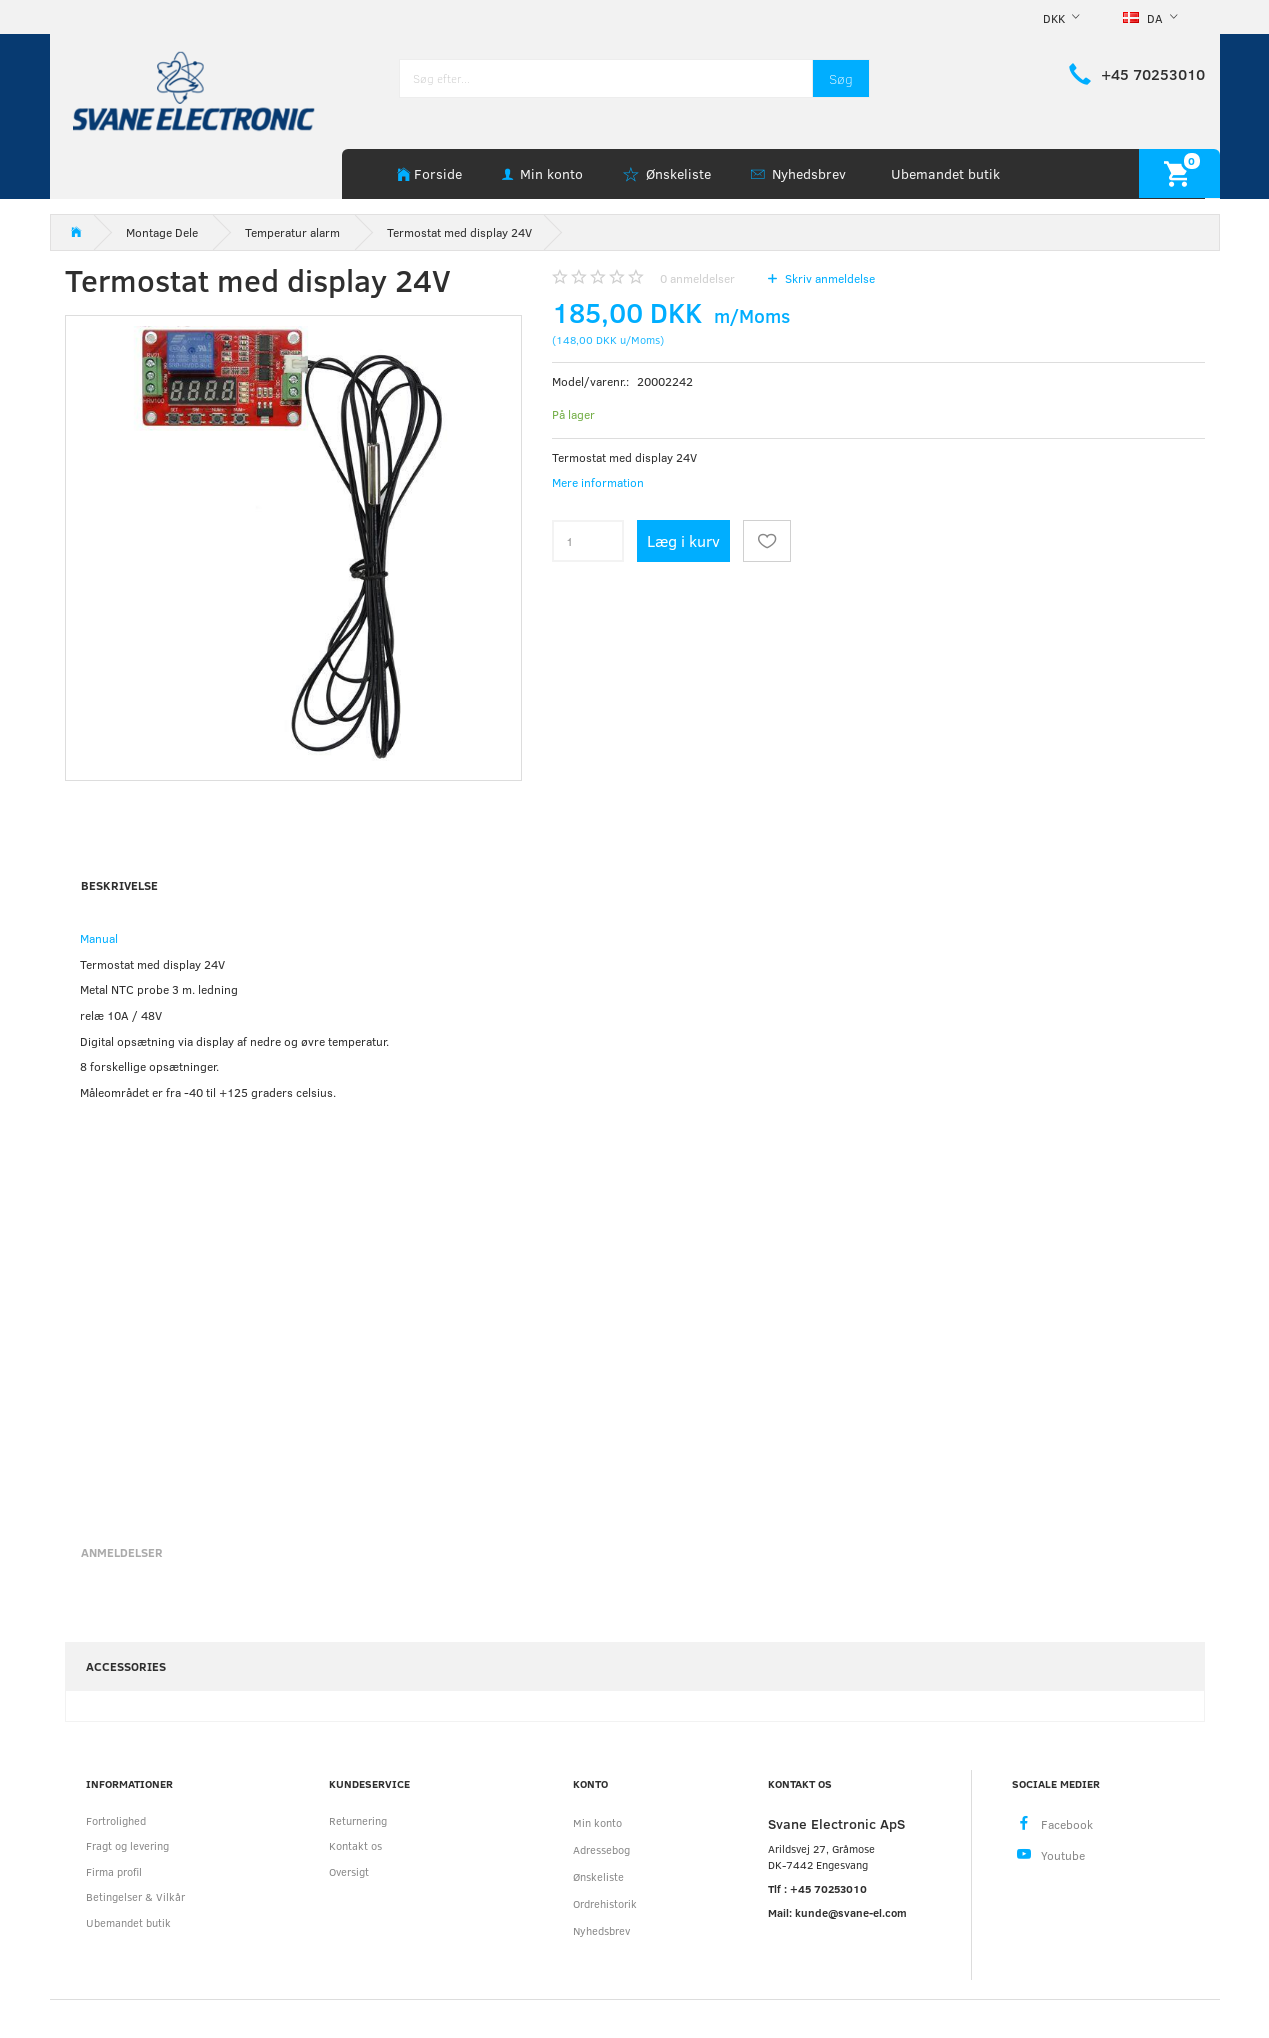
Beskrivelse (119, 885)
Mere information (598, 482)
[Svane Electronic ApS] (196, 89)
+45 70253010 (1153, 74)
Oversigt (349, 1871)
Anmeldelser (122, 1552)
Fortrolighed (116, 1820)
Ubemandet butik (945, 173)
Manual (99, 938)
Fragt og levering (127, 1845)
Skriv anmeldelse (828, 278)
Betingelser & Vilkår (135, 1896)
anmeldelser (697, 278)
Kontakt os (355, 1845)
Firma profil (114, 1871)
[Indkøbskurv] (1179, 173)
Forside (438, 173)
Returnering (358, 1820)
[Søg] (841, 78)
